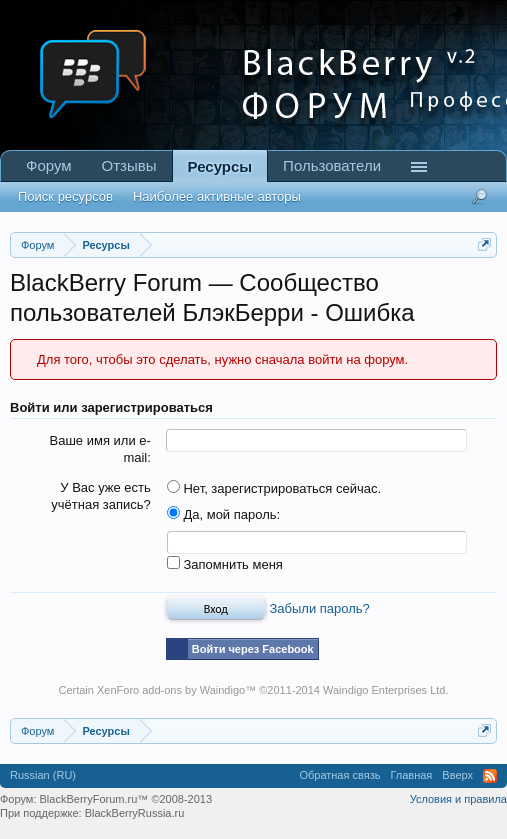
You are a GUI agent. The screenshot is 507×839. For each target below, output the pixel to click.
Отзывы (129, 165)
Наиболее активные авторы (217, 196)
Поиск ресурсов (65, 196)
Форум (49, 165)
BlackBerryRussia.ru (135, 813)
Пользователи (332, 165)
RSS (490, 776)
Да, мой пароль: (223, 514)
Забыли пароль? (319, 608)
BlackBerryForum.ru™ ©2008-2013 (126, 799)
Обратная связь (339, 775)
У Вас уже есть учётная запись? (101, 496)
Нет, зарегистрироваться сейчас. (274, 488)
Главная (411, 775)
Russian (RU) (43, 775)
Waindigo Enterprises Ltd (384, 690)
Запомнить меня (225, 564)
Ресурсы (220, 166)
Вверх (457, 775)
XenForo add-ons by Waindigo (171, 690)
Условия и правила (458, 799)
